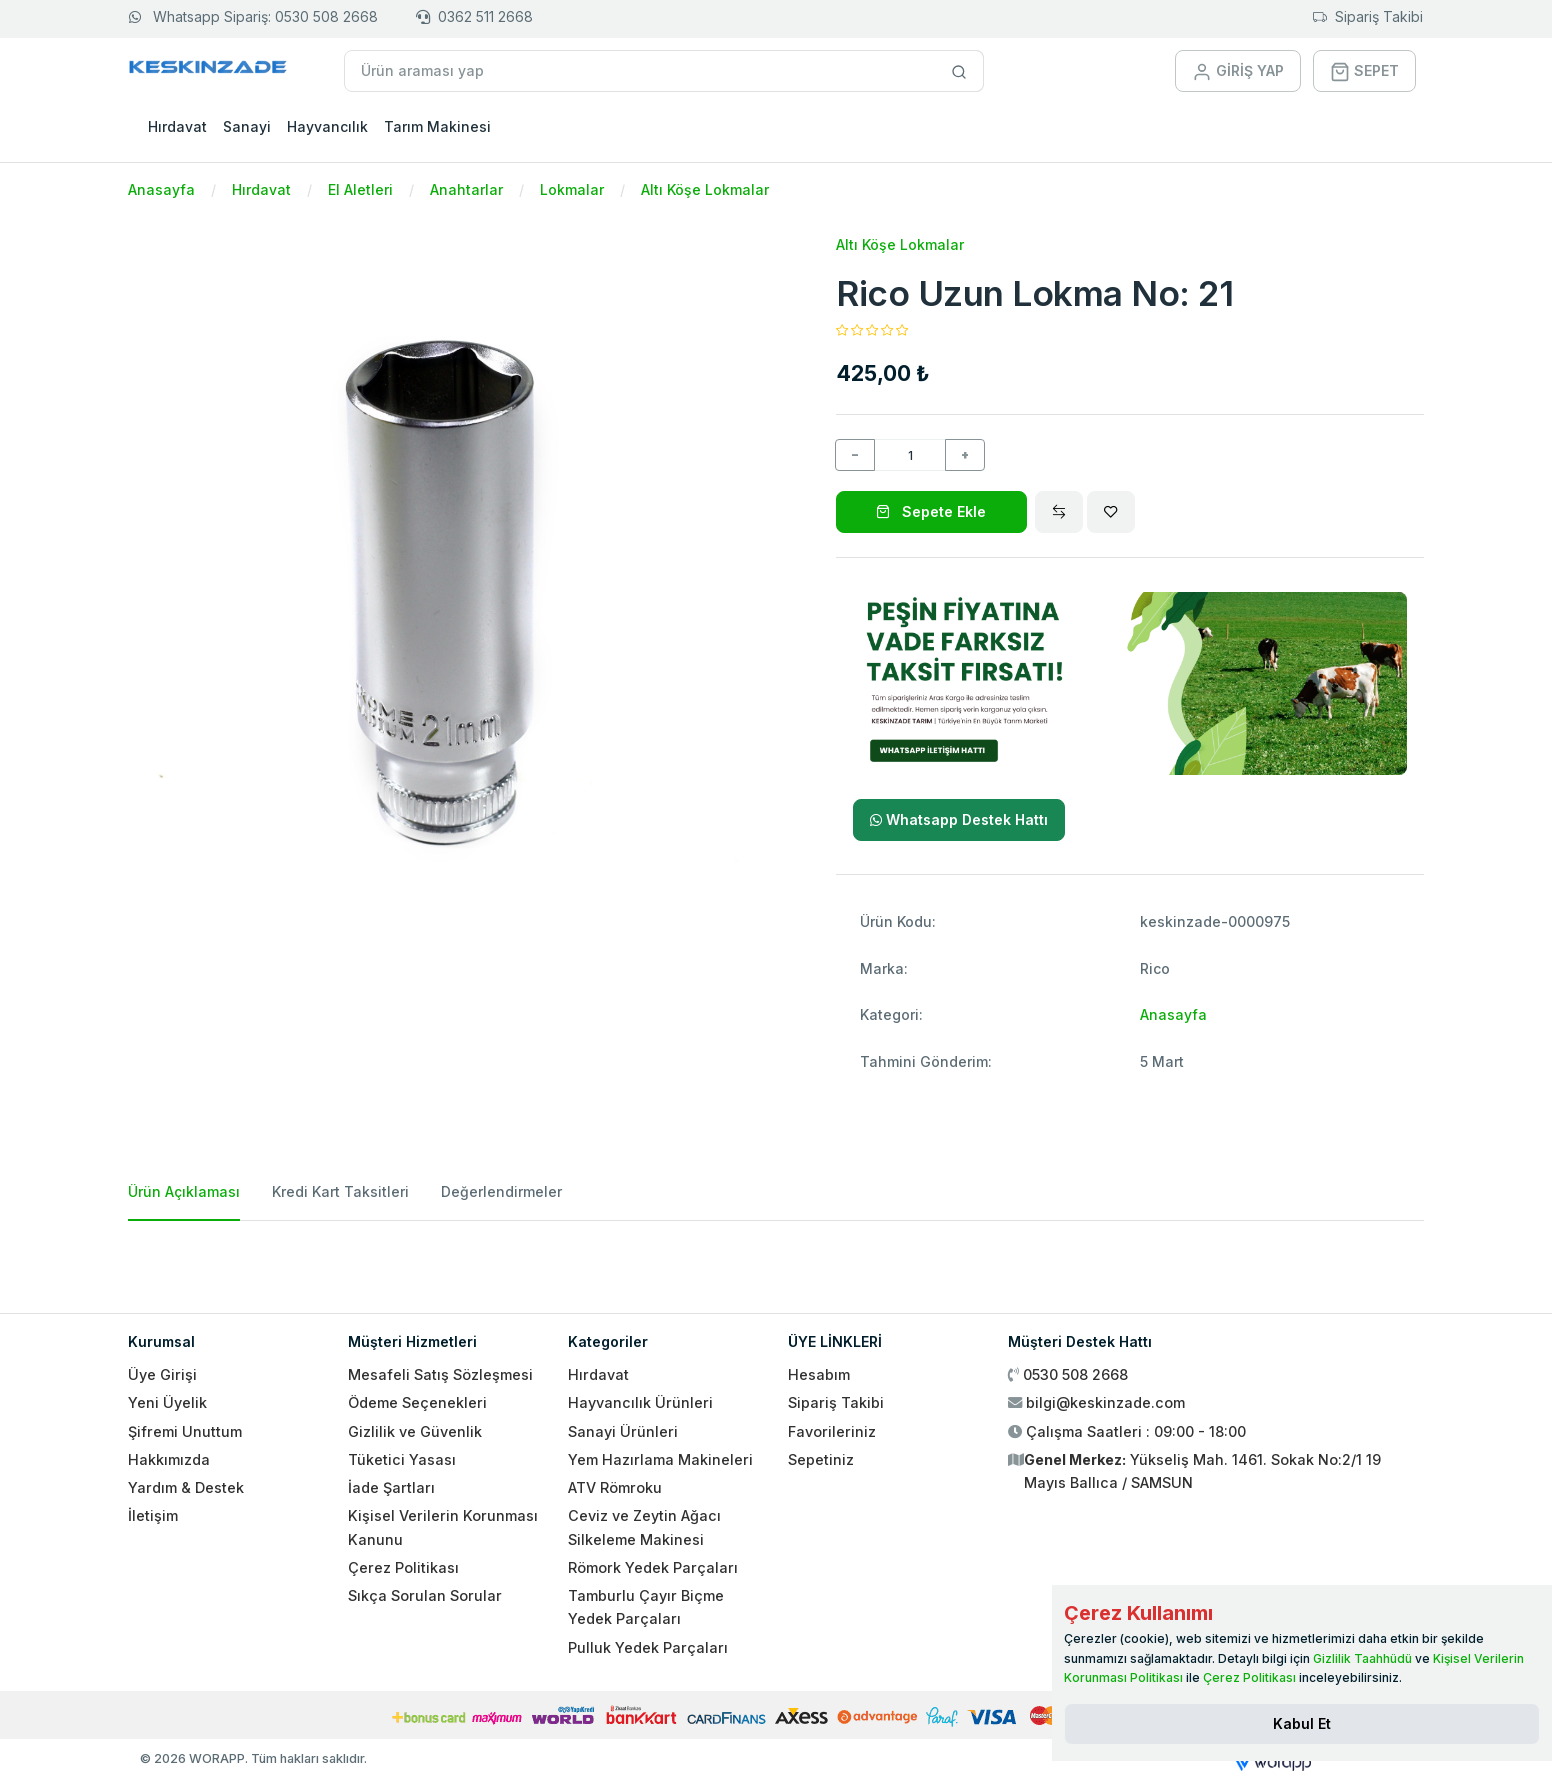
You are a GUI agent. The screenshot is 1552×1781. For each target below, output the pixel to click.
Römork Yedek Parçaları (653, 1567)
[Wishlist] (1111, 512)
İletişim (153, 1515)
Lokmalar (572, 189)
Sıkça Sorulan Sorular (425, 1595)
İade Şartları (391, 1487)
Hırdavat (177, 126)
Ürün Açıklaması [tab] (184, 1191)
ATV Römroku (615, 1487)
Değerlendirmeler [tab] (501, 1191)
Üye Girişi (162, 1374)
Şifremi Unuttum (185, 1431)
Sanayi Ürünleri (623, 1431)
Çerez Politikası (403, 1567)
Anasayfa (161, 189)
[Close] (1302, 1724)
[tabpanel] (776, 1259)
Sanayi (247, 126)
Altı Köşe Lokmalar (705, 189)
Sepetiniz (821, 1459)
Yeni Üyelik (167, 1402)
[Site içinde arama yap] (959, 71)
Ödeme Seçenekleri (417, 1402)
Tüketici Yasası (402, 1459)
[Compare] (1059, 512)
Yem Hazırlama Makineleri (660, 1459)
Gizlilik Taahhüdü (1362, 1658)
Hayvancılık (327, 126)
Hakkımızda (169, 1459)
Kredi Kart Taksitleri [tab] (340, 1191)
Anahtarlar (466, 189)
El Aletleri (360, 189)
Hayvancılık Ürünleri (640, 1402)
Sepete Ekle (931, 511)
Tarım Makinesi (437, 126)
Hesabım (819, 1374)
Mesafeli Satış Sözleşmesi (440, 1374)
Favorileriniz (832, 1431)
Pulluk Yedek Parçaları (648, 1647)
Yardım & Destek (186, 1487)
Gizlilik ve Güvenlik (415, 1431)
